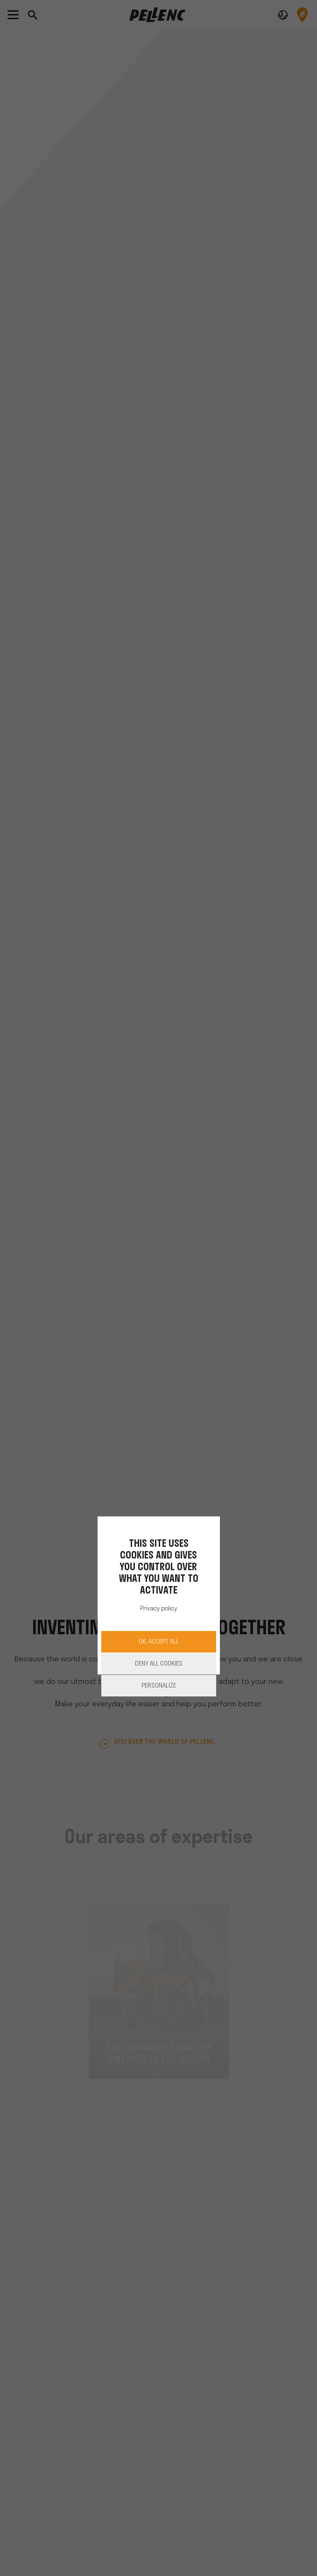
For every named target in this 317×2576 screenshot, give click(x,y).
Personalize (158, 1685)
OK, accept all (159, 1641)
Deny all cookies (159, 1663)
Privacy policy (158, 1609)
